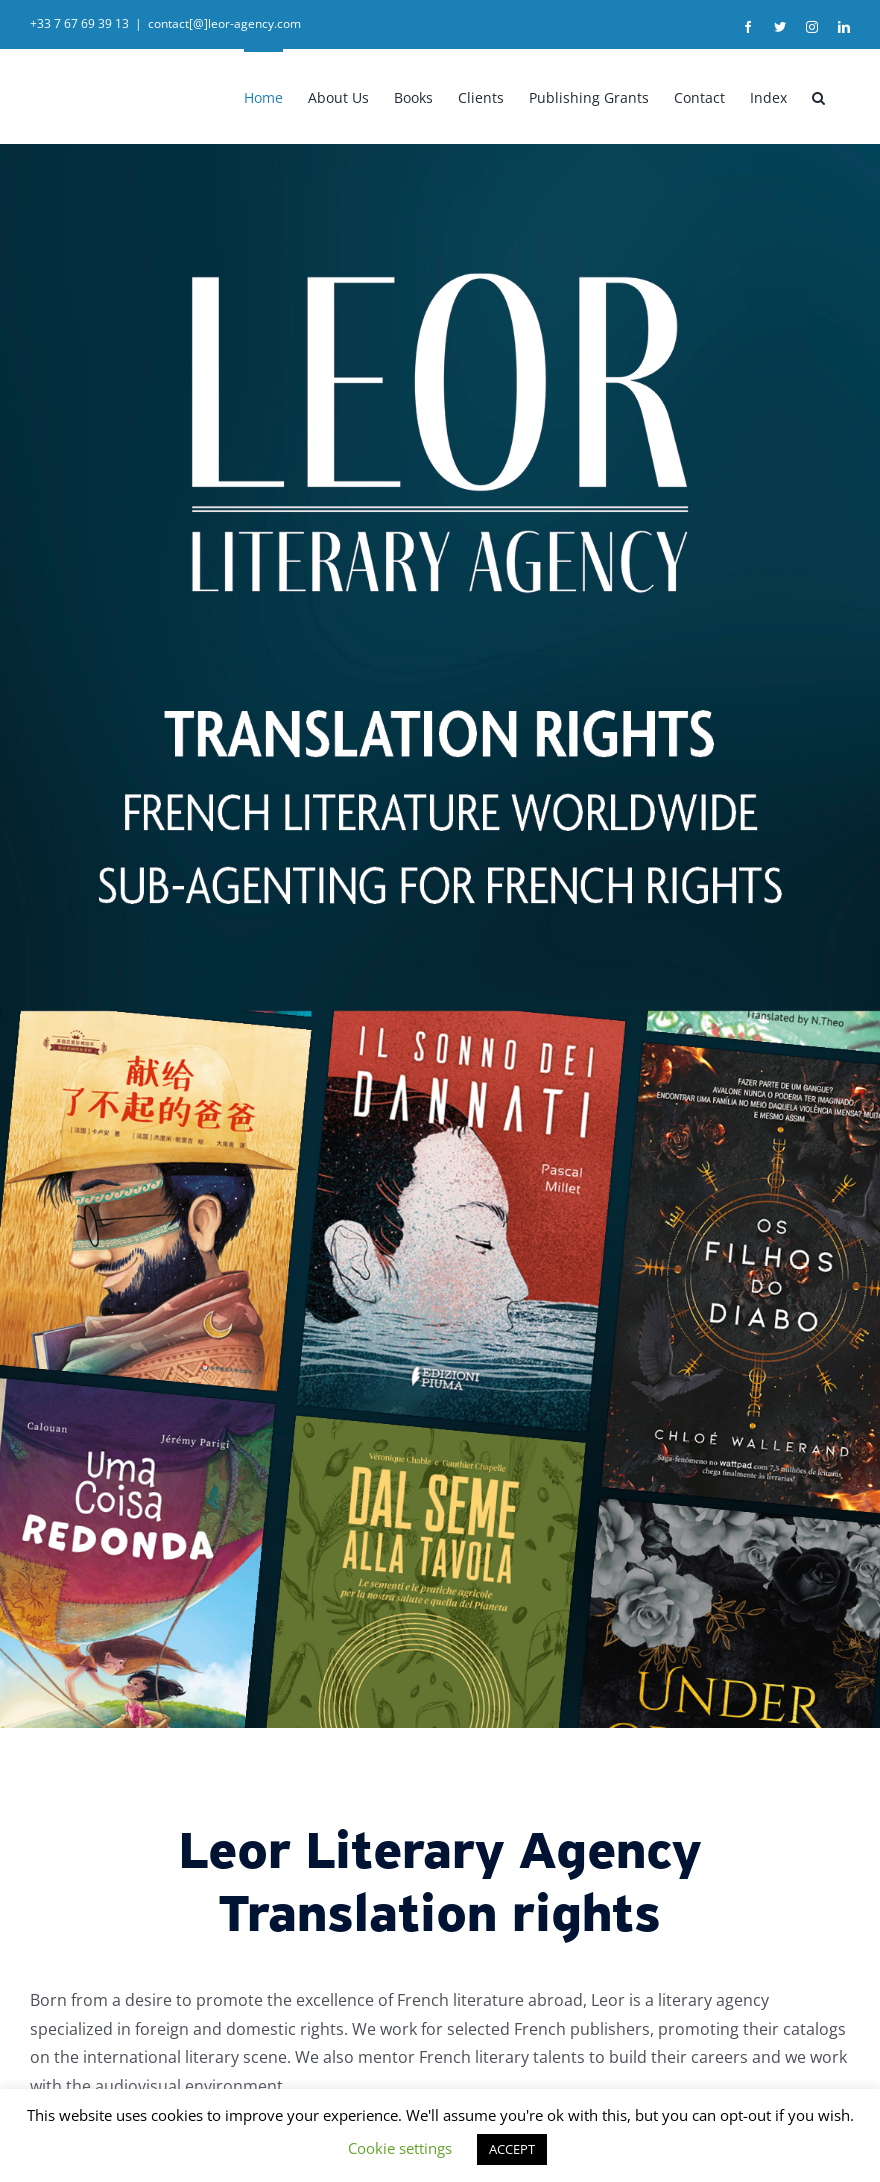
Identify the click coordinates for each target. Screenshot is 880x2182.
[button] (818, 96)
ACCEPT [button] (512, 2149)
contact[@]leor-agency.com (224, 23)
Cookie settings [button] (400, 2148)
